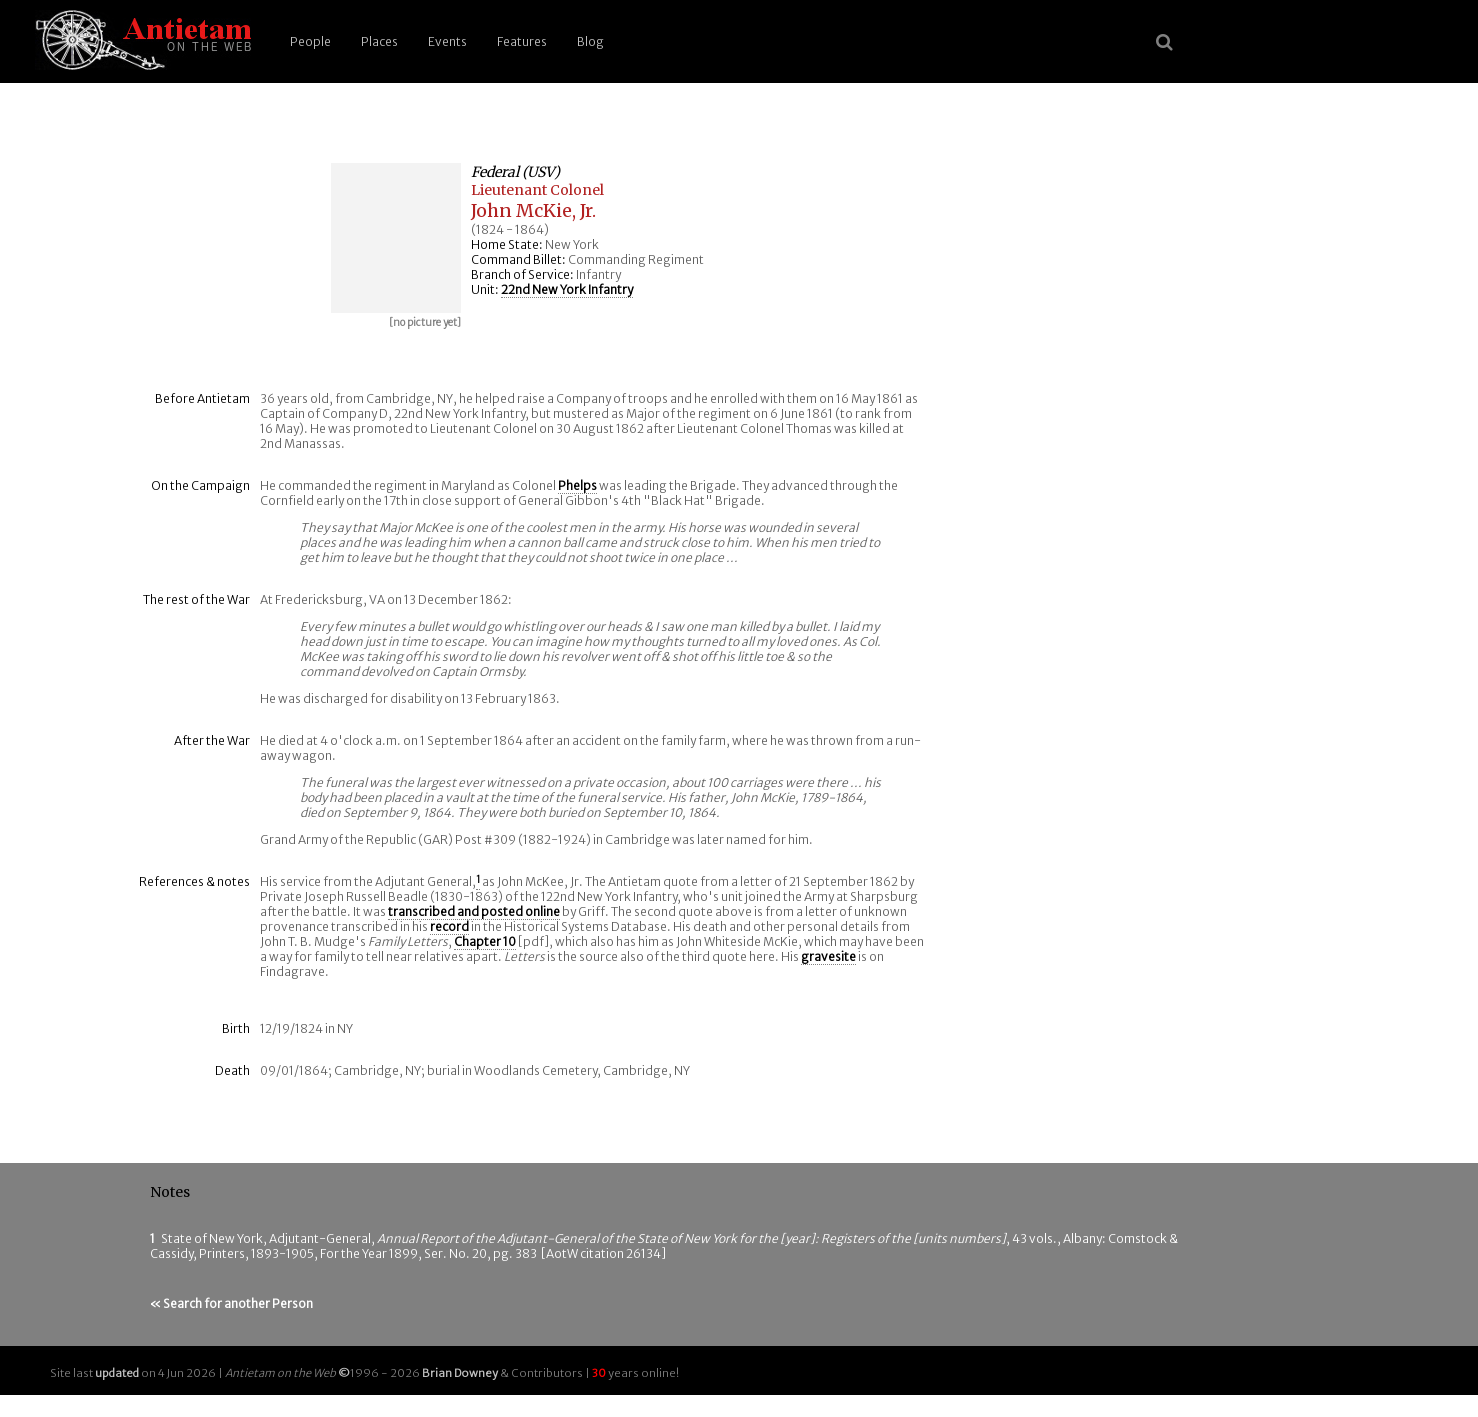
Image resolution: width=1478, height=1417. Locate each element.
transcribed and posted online (474, 911)
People (310, 41)
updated (117, 1373)
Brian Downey (460, 1373)
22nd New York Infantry (567, 289)
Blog (590, 41)
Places (379, 41)
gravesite (828, 956)
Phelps (577, 485)
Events (447, 41)
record (449, 926)
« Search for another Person (231, 1303)
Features (522, 41)
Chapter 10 (485, 941)
